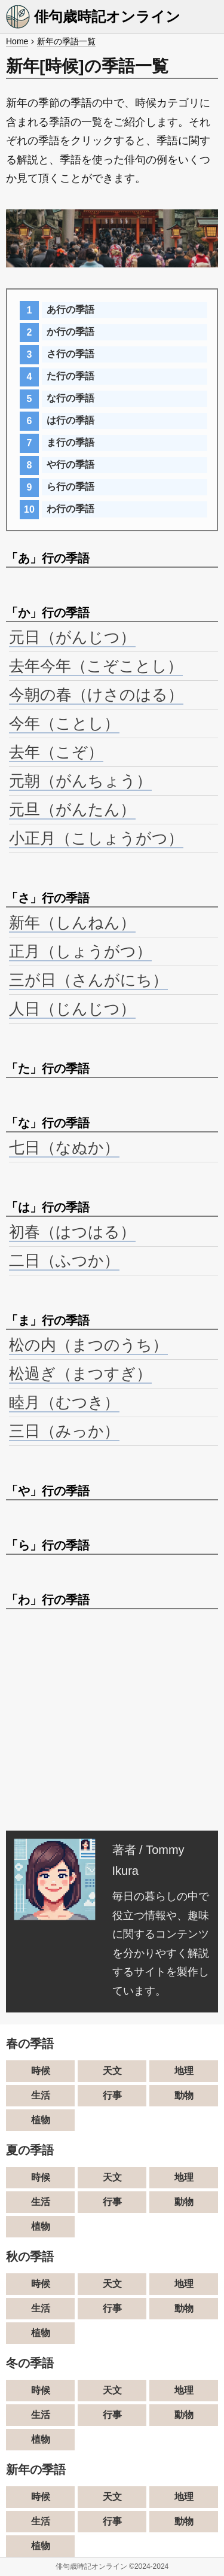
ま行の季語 (70, 442)
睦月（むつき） (64, 1402)
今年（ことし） (64, 723)
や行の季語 (70, 464)
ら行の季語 (70, 487)
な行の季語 (70, 398)
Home (17, 41)
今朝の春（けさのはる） (96, 695)
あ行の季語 (70, 310)
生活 (40, 2095)
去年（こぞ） (56, 752)
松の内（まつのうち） (88, 1345)
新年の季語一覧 (66, 41)
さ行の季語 (70, 354)
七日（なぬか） (64, 1147)
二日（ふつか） (64, 1260)
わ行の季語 (70, 509)
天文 (112, 2071)
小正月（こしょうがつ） (96, 838)
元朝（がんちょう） (80, 781)
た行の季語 (70, 376)
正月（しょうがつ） (80, 951)
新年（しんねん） (72, 922)
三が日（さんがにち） (88, 980)
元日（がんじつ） (72, 637)
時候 (40, 2071)
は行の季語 (70, 420)
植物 (40, 2120)
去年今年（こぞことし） (96, 666)
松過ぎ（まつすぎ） (80, 1374)
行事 (112, 2095)
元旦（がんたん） (72, 809)
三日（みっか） (64, 1431)
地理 (184, 2071)
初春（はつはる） (72, 1232)
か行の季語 (70, 332)
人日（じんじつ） (72, 1009)
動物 (184, 2095)
